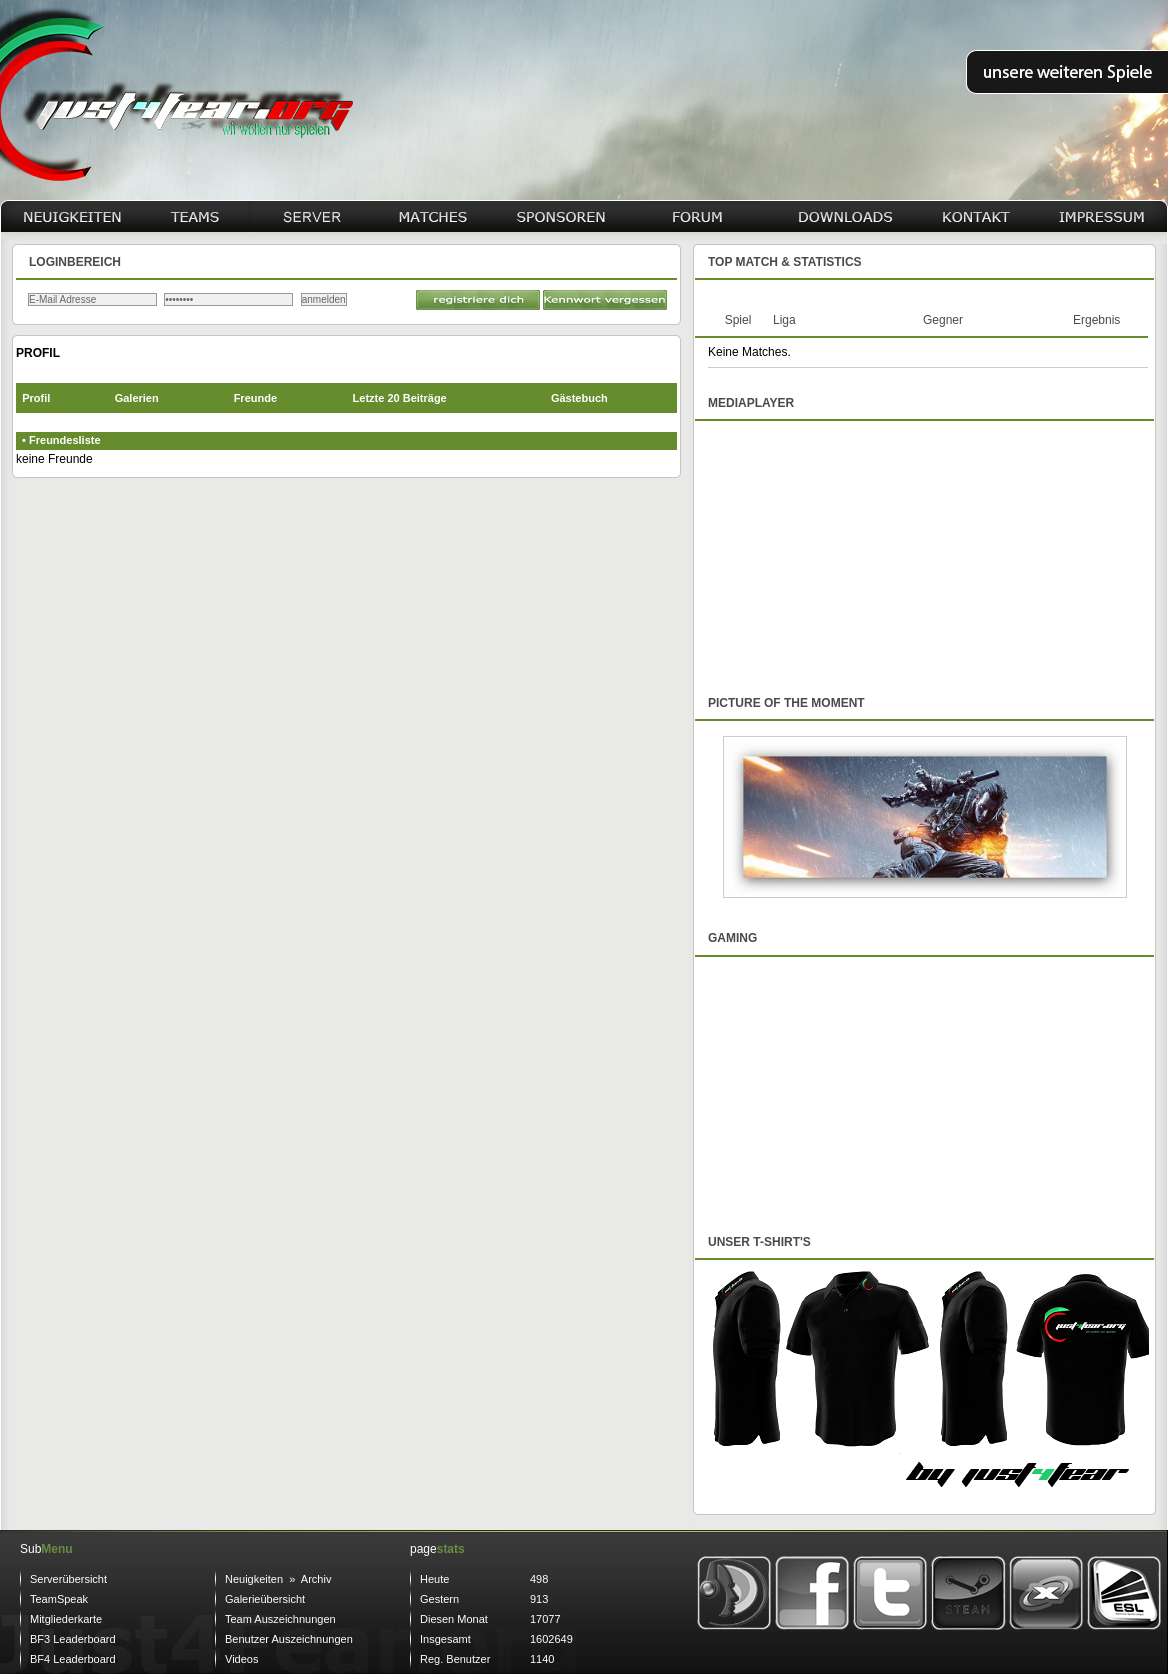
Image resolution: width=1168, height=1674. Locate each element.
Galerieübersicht (265, 1599)
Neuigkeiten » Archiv (278, 1579)
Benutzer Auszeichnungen (289, 1639)
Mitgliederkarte (66, 1619)
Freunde (255, 398)
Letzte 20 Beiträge (400, 398)
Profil (36, 398)
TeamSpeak (59, 1599)
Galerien (137, 398)
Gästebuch (579, 398)
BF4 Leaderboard (73, 1659)
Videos (241, 1659)
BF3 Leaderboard (73, 1639)
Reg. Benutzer (455, 1659)
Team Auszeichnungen (280, 1619)
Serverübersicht (68, 1579)
